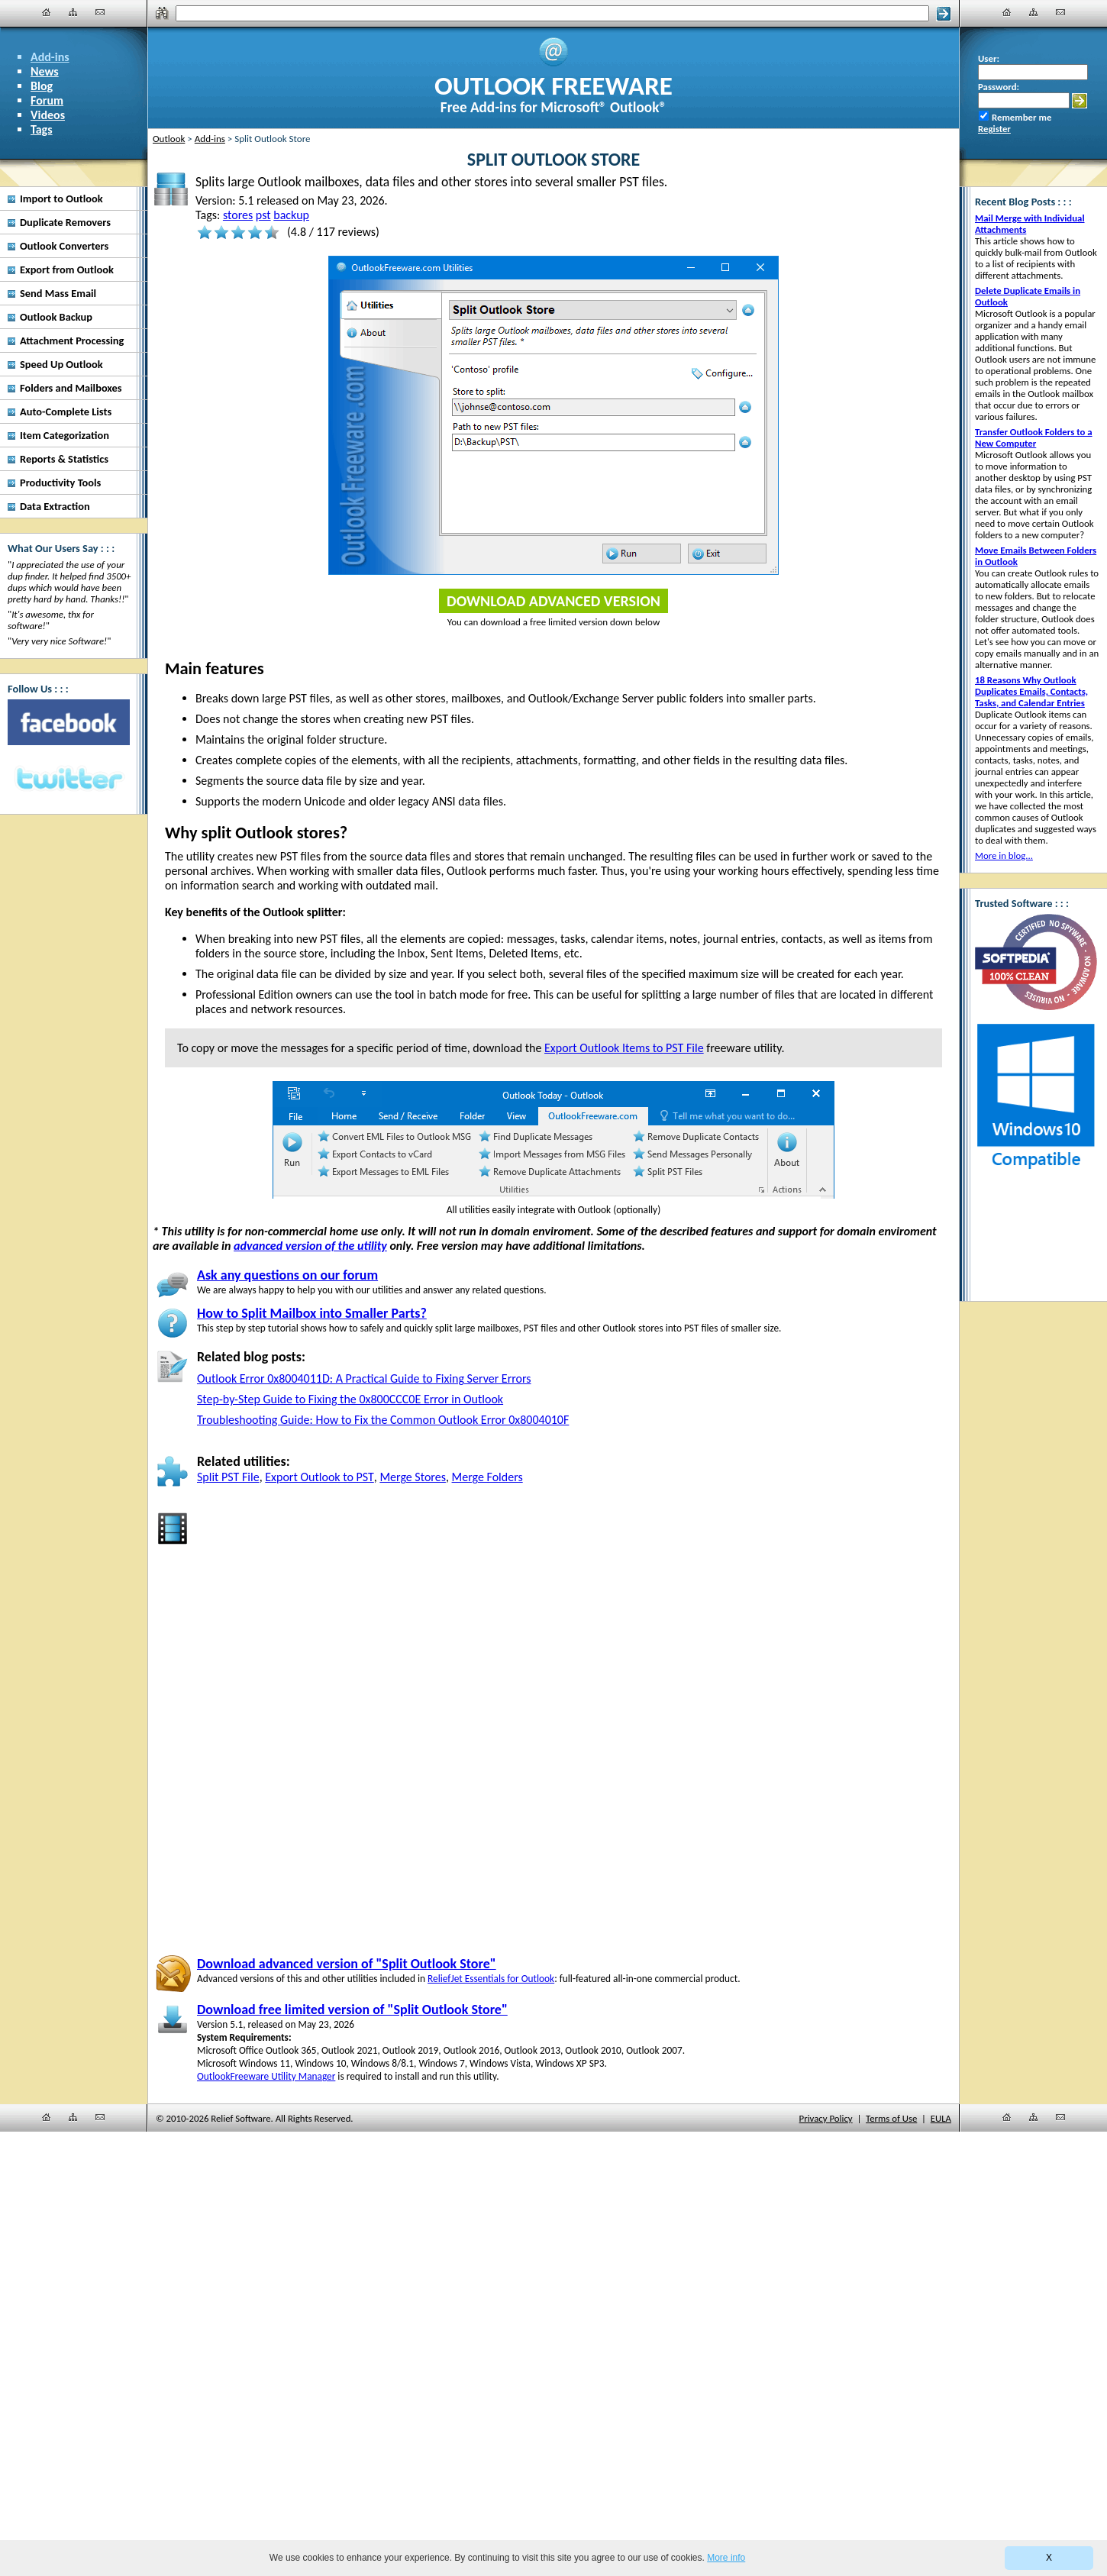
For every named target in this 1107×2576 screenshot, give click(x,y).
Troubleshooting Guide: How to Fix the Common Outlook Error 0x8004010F (383, 1419)
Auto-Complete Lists (65, 411)
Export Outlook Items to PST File (624, 1048)
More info (726, 2557)
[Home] (46, 12)
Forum (47, 100)
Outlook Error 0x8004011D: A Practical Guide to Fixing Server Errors (364, 1378)
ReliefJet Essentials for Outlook (491, 1978)
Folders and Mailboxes (71, 388)
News (45, 71)
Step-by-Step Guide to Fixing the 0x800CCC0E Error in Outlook (350, 1399)
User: (988, 58)
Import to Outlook (61, 198)
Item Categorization (64, 435)
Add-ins (50, 57)
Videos (48, 115)
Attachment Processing (72, 340)
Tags (42, 129)
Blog (42, 86)
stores (238, 215)
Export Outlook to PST (319, 1477)
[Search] (552, 13)
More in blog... (1004, 855)
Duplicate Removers (65, 222)
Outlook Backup (56, 317)
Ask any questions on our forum (287, 1275)
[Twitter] (69, 779)
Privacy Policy (826, 2118)
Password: (998, 86)
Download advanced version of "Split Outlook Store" (346, 1963)
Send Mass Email (58, 293)
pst (263, 215)
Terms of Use (891, 2118)
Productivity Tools (60, 482)
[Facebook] (69, 722)
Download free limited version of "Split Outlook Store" (352, 2009)
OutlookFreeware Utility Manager (266, 2076)
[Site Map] (73, 12)
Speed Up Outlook (61, 364)
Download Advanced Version (553, 601)
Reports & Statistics (64, 459)
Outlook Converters (64, 246)
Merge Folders (487, 1477)
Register (994, 128)
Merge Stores (412, 1477)
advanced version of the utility (310, 1245)
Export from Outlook (67, 269)
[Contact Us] (100, 12)
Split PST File (228, 1477)
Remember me (1021, 117)
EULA (941, 2118)
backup (291, 215)
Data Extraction (55, 506)
